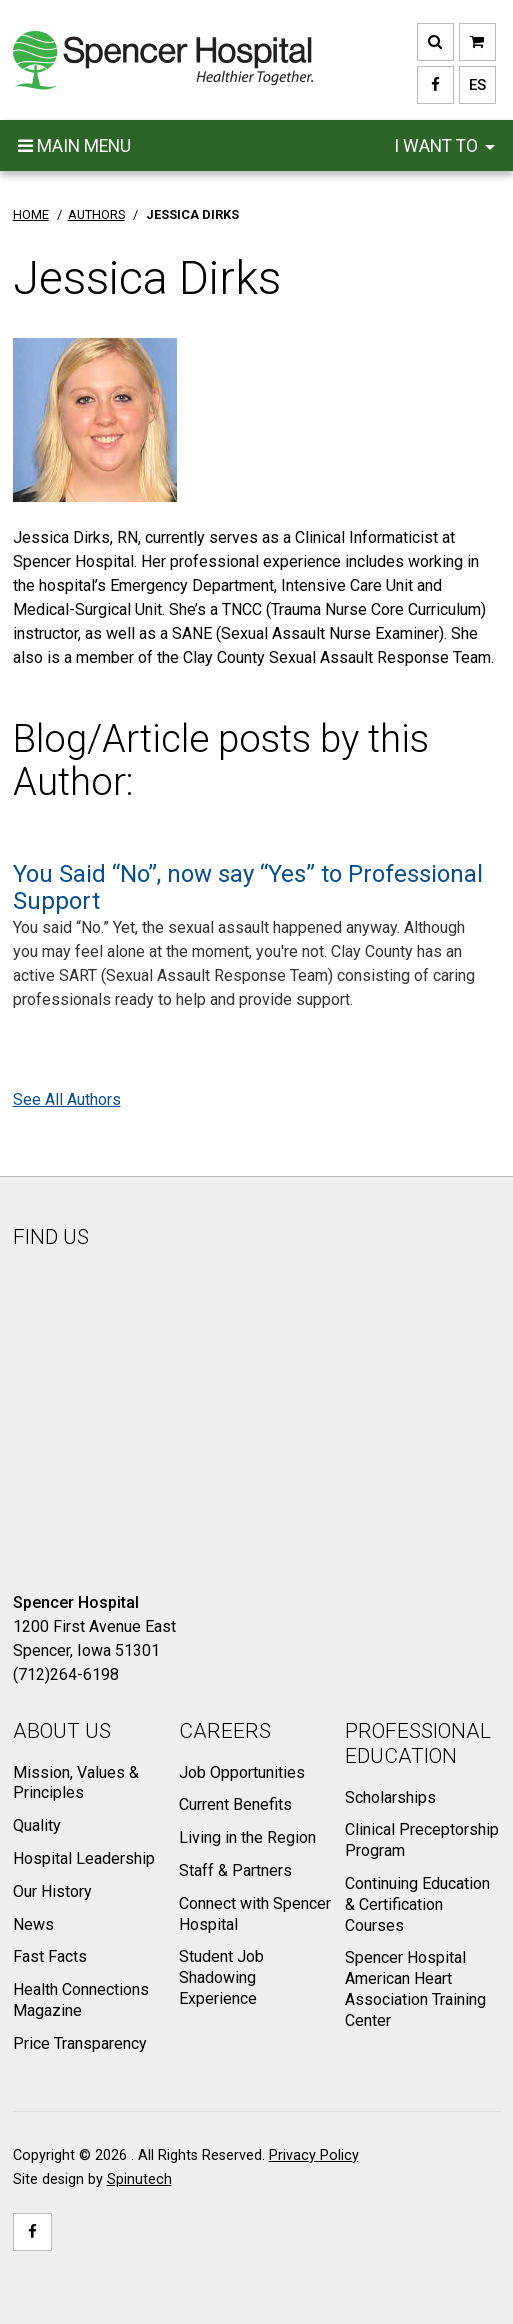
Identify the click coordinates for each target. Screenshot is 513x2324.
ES (472, 85)
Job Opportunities (242, 1772)
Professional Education (418, 1743)
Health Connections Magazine (81, 2000)
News (33, 1924)
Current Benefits (235, 1804)
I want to (444, 146)
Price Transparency (80, 2043)
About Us (62, 1731)
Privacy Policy (314, 2155)
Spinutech (139, 2179)
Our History (52, 1891)
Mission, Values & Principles (76, 1783)
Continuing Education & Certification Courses (417, 1904)
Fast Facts (50, 1956)
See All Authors (67, 1099)
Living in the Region (247, 1837)
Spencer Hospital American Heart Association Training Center (415, 1988)
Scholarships (390, 1797)
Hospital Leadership (84, 1858)
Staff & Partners (235, 1870)
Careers (225, 1731)
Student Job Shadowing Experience (221, 1977)
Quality (37, 1825)
